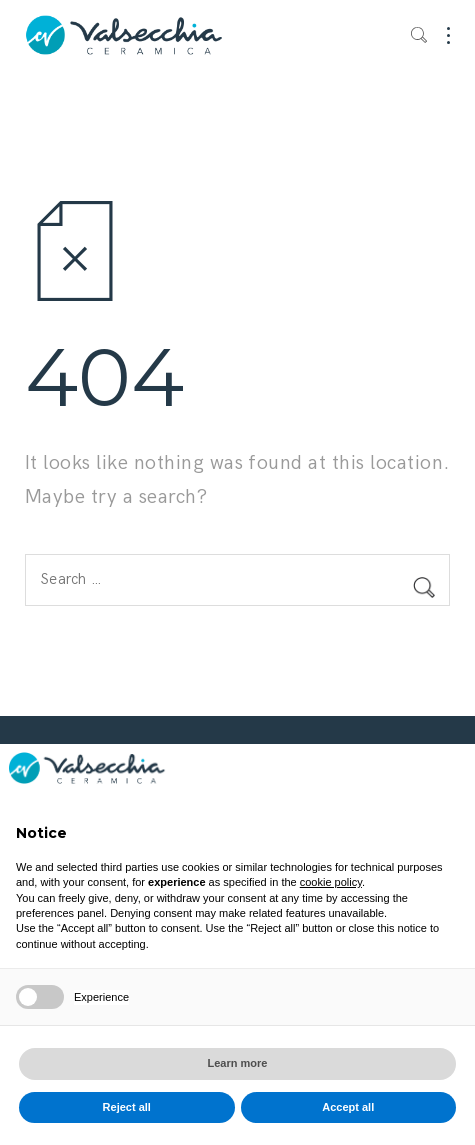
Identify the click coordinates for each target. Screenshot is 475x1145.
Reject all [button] (127, 1107)
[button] (449, 776)
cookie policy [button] (331, 882)
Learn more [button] (238, 1063)
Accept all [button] (348, 1107)
